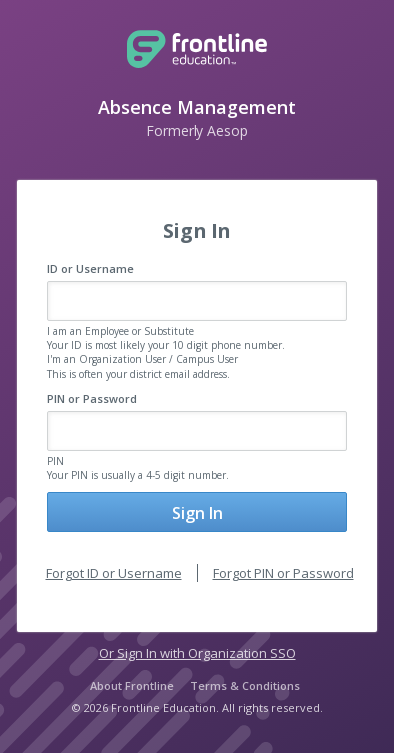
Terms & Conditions (245, 685)
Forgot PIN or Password (283, 573)
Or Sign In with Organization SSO (197, 653)
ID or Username (90, 268)
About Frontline (132, 685)
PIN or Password (92, 398)
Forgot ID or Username (114, 573)
